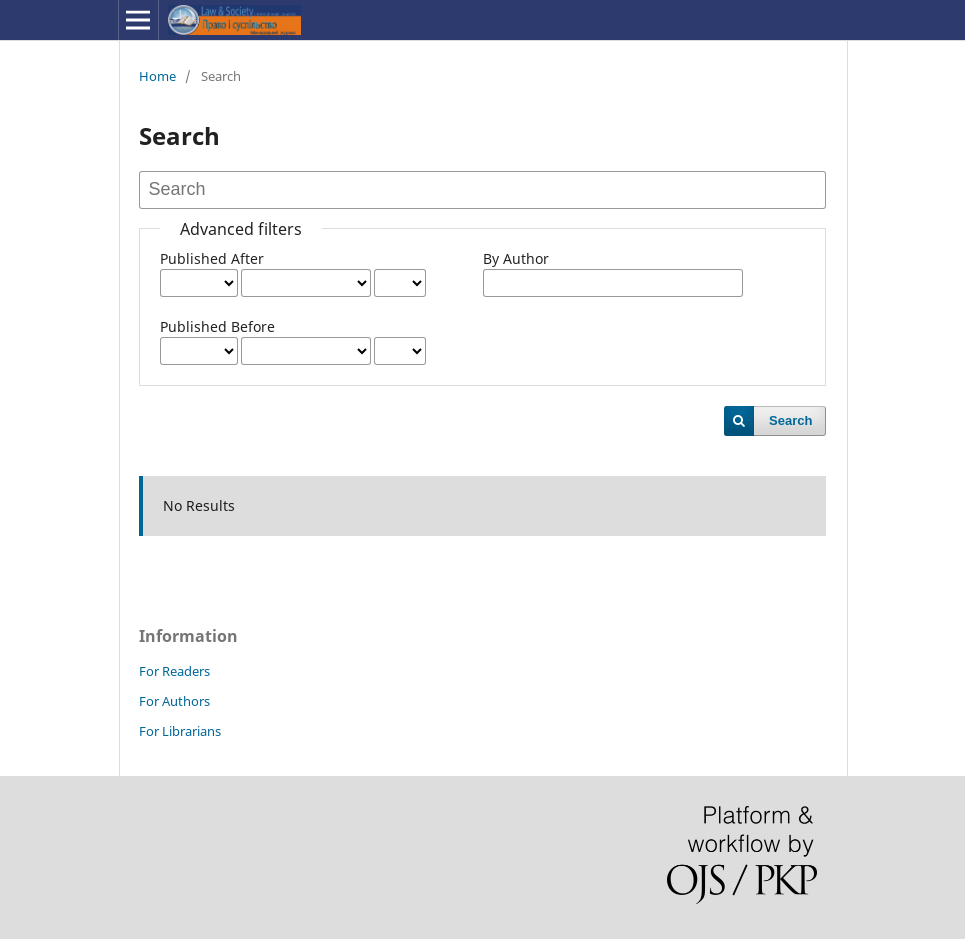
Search (790, 420)
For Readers (174, 671)
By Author (516, 258)
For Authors (174, 701)
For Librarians (180, 731)
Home (157, 76)
